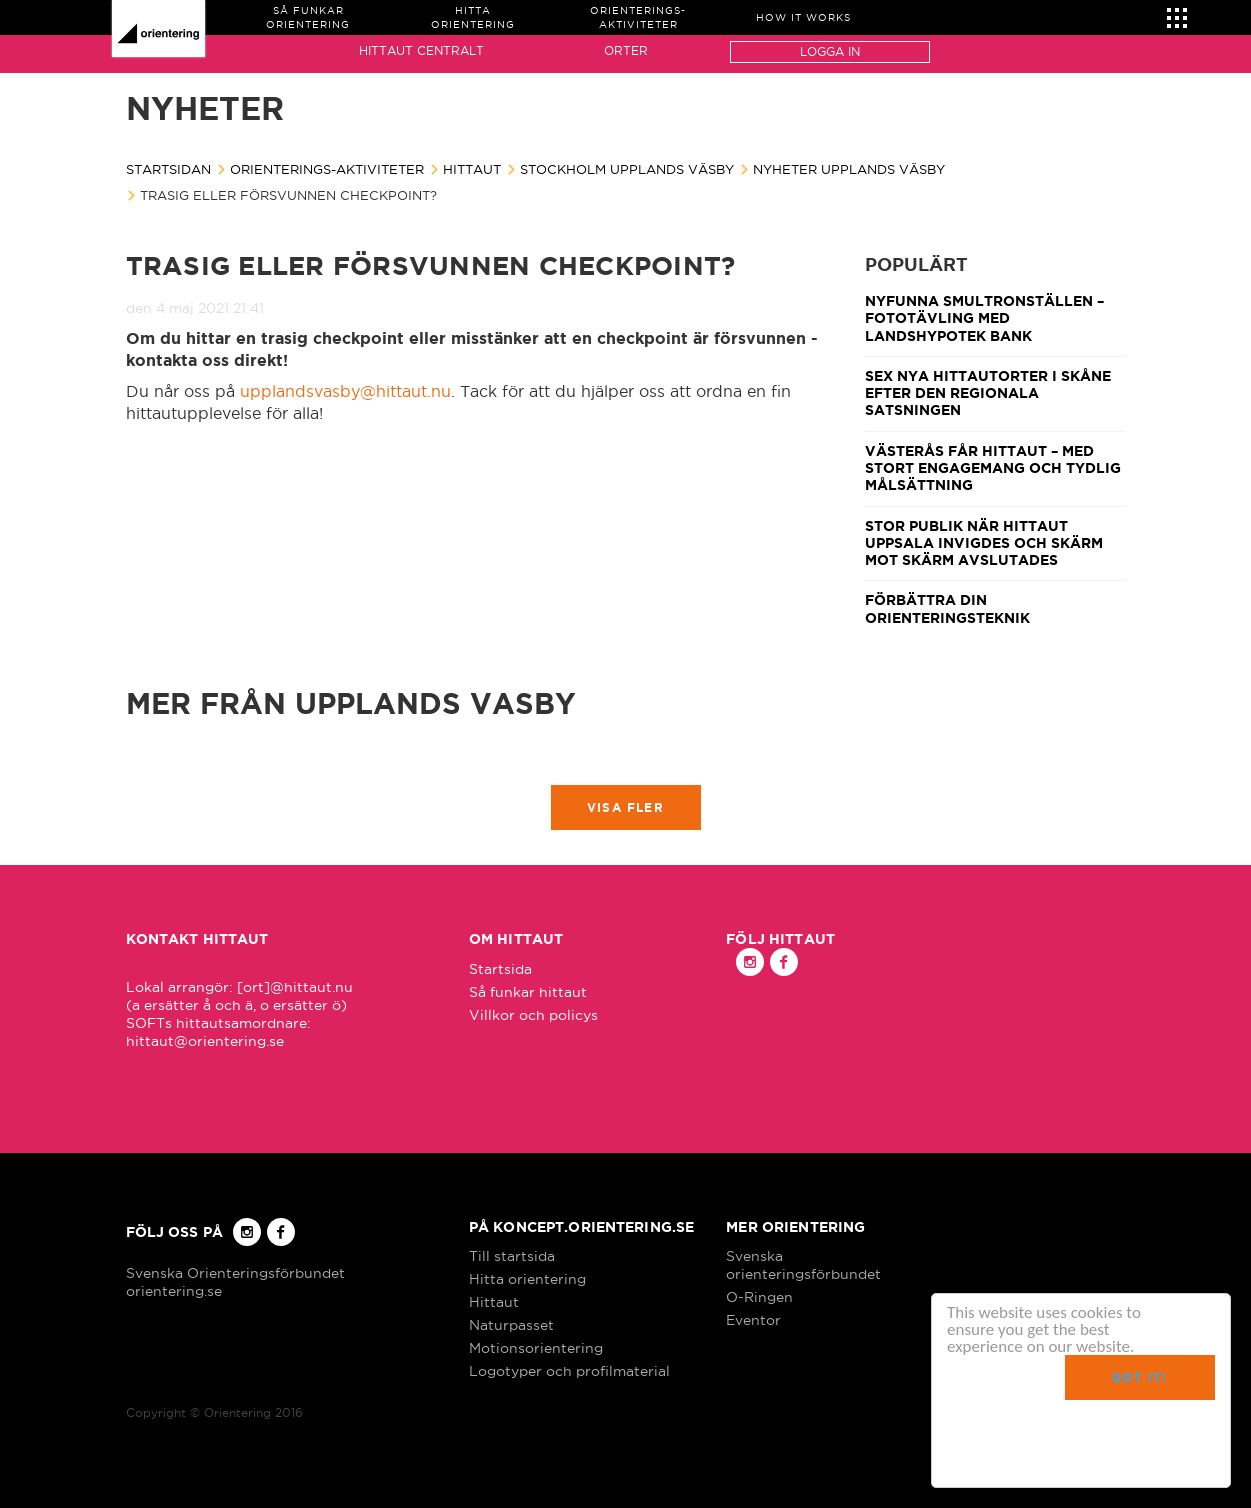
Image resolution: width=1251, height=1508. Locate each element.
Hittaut (472, 169)
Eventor (753, 1320)
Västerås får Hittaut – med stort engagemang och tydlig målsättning (993, 468)
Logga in (830, 51)
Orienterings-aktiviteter (327, 169)
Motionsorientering (536, 1348)
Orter (626, 50)
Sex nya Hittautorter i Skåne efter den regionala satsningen (988, 393)
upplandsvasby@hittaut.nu (345, 391)
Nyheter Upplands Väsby (849, 169)
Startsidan (168, 169)
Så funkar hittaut (528, 992)
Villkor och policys (533, 1015)
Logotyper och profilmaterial (569, 1371)
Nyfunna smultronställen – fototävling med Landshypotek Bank (984, 318)
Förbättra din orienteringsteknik (947, 608)
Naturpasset (511, 1325)
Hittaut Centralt (421, 50)
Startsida (500, 969)
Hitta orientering (527, 1279)
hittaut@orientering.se (205, 1041)
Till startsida (512, 1256)
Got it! (1139, 1377)
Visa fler (625, 807)
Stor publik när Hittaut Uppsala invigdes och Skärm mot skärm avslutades (984, 543)
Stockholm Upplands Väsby (627, 169)
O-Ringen (759, 1297)
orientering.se (174, 1291)
